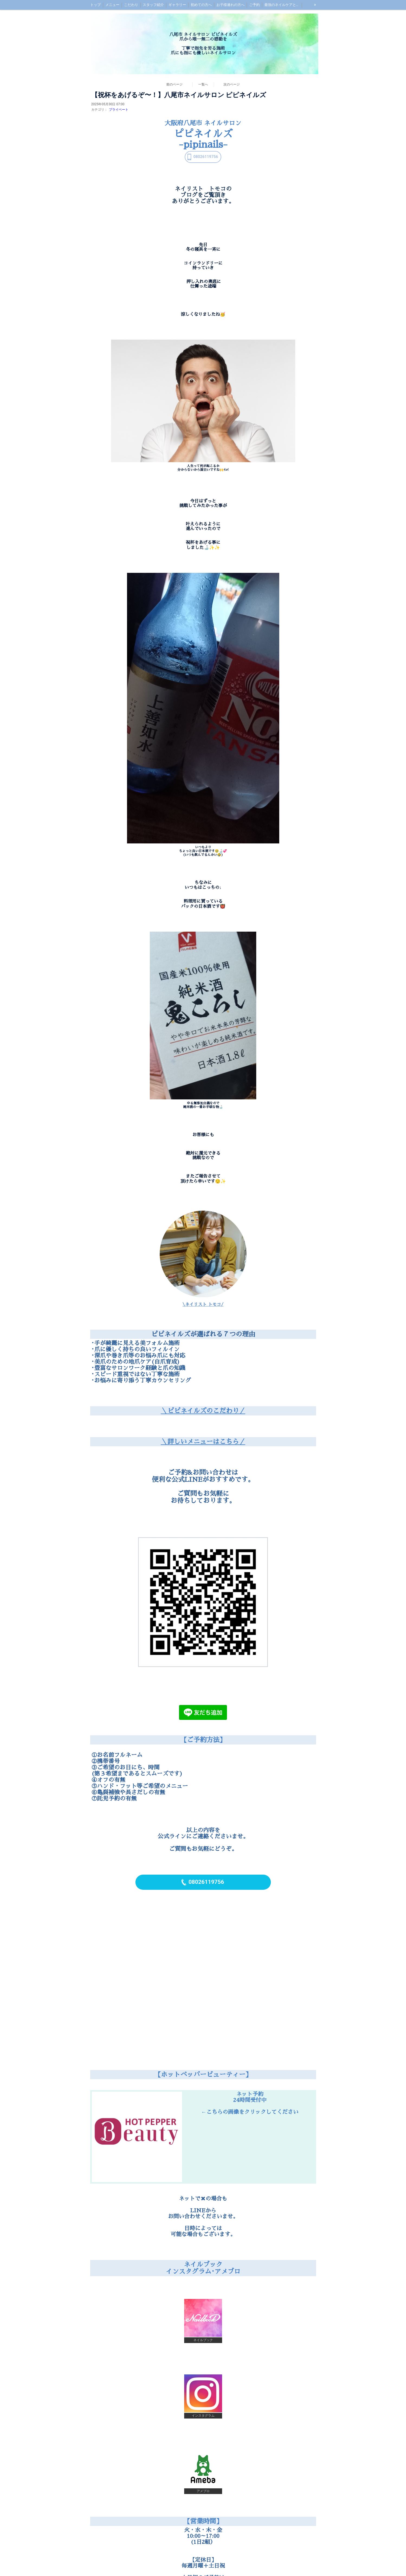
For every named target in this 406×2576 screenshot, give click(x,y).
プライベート (118, 109)
